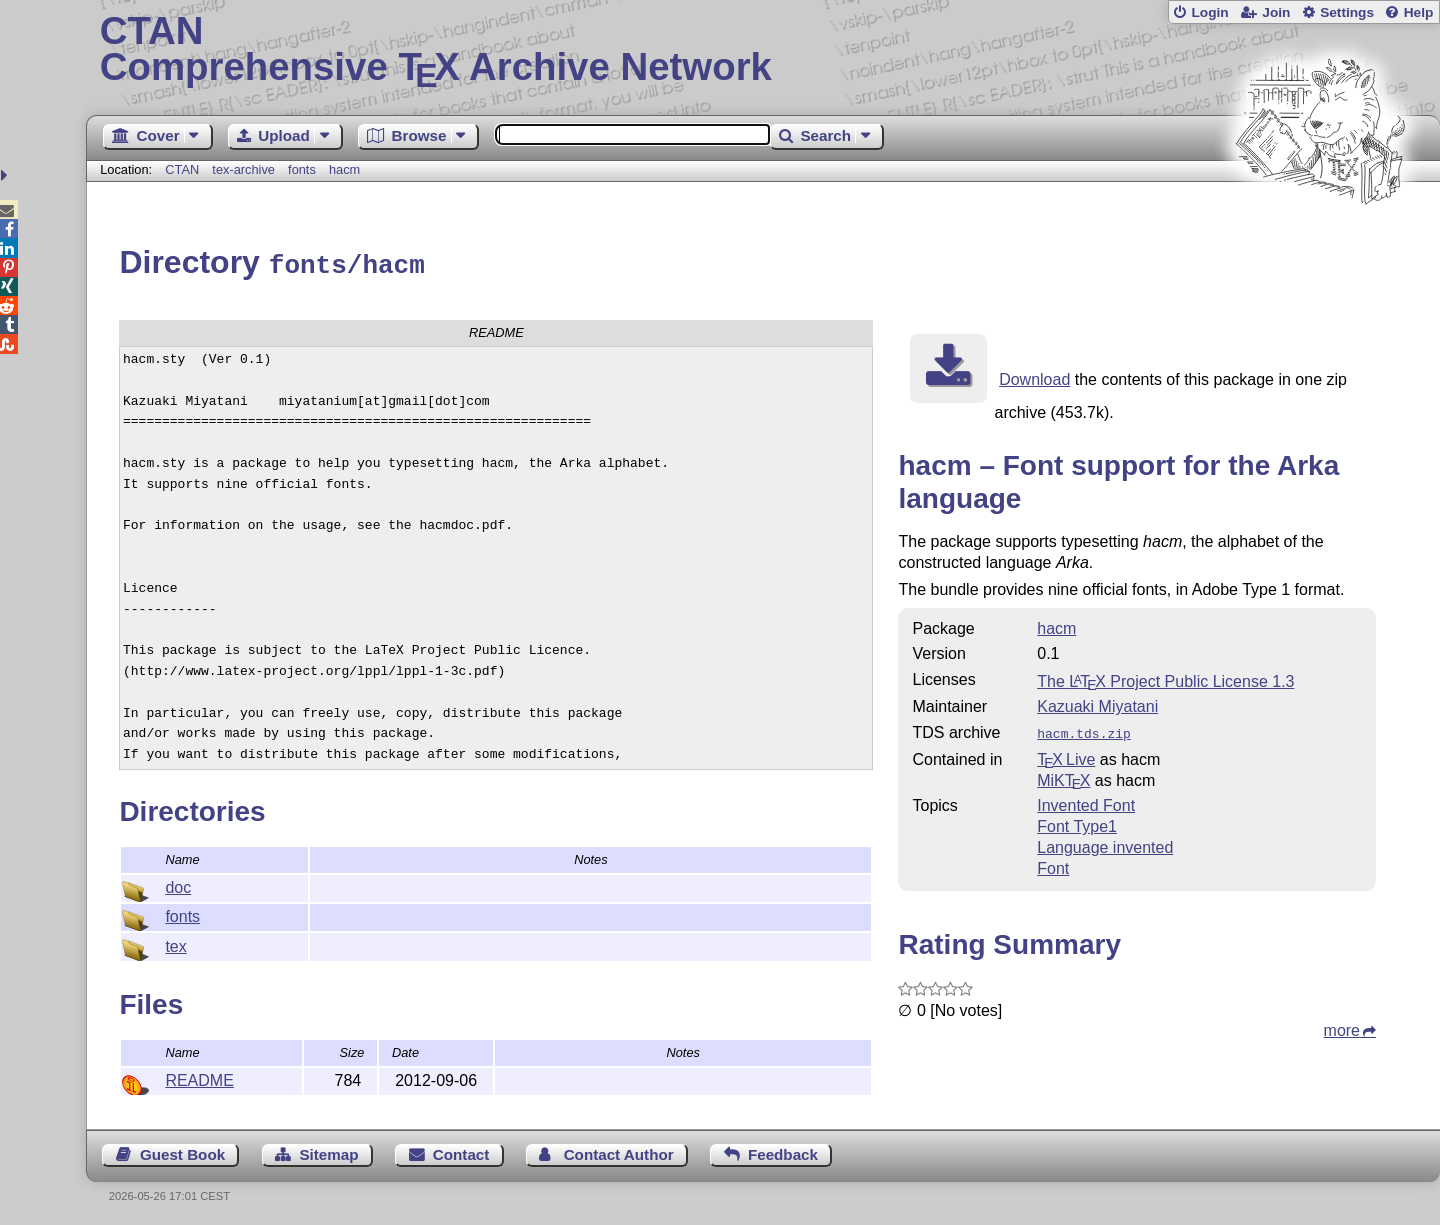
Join (1276, 12)
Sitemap (328, 1151)
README (199, 1077)
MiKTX (1063, 775)
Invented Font (1086, 800)
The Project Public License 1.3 (1165, 678)
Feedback (783, 1151)
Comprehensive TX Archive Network (763, 50)
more (1342, 1025)
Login (1209, 12)
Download (1034, 376)
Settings (1347, 12)
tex (175, 943)
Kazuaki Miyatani (1097, 703)
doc (178, 884)
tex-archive (243, 169)
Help (1419, 12)
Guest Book (182, 1151)
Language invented (1105, 842)
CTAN (182, 169)
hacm (344, 169)
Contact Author (619, 1151)
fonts (302, 169)
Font (1053, 863)
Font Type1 (1077, 821)
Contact (461, 1151)
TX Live (1066, 754)
